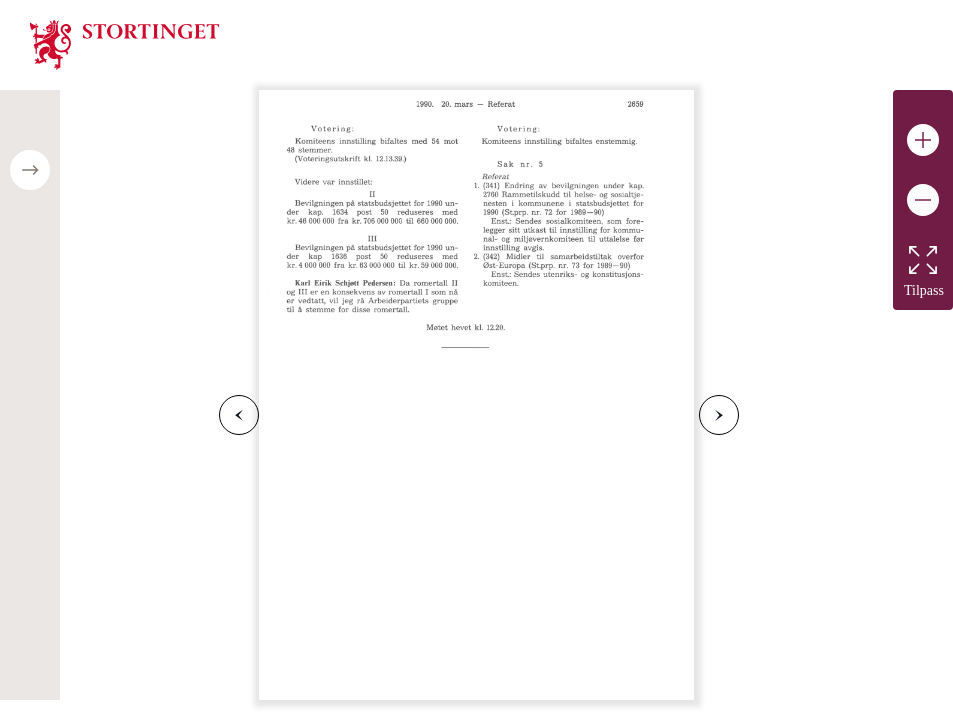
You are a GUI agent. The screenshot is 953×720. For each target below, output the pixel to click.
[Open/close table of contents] (30, 170)
